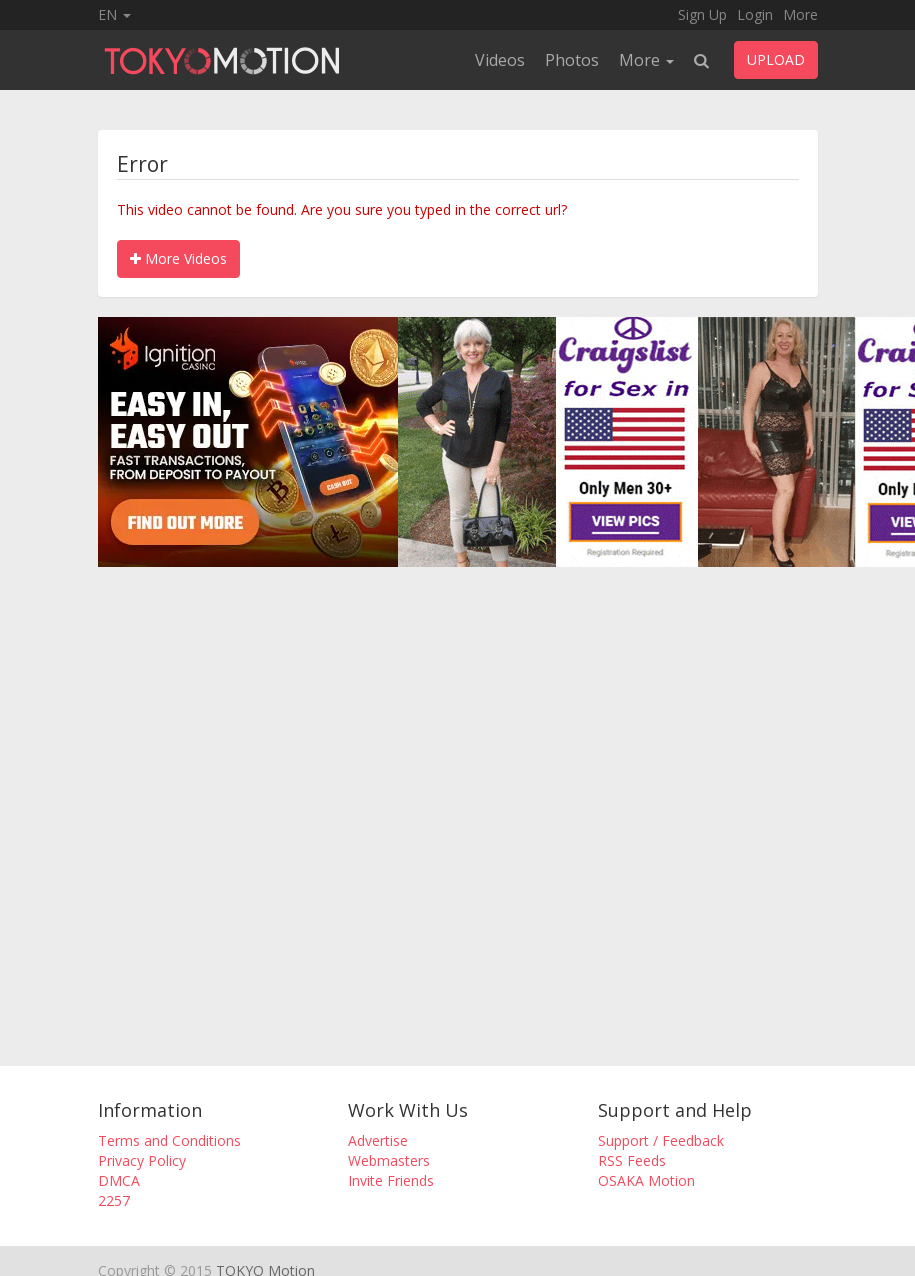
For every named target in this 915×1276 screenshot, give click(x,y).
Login (755, 14)
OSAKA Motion (646, 1180)
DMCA (119, 1180)
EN (114, 14)
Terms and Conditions (169, 1140)
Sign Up (702, 14)
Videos (500, 60)
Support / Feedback (661, 1140)
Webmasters (389, 1160)
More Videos (178, 258)
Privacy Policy (142, 1160)
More (800, 14)
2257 (114, 1200)
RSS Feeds (632, 1160)
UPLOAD (776, 59)
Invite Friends (391, 1180)
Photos (572, 60)
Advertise (378, 1140)
